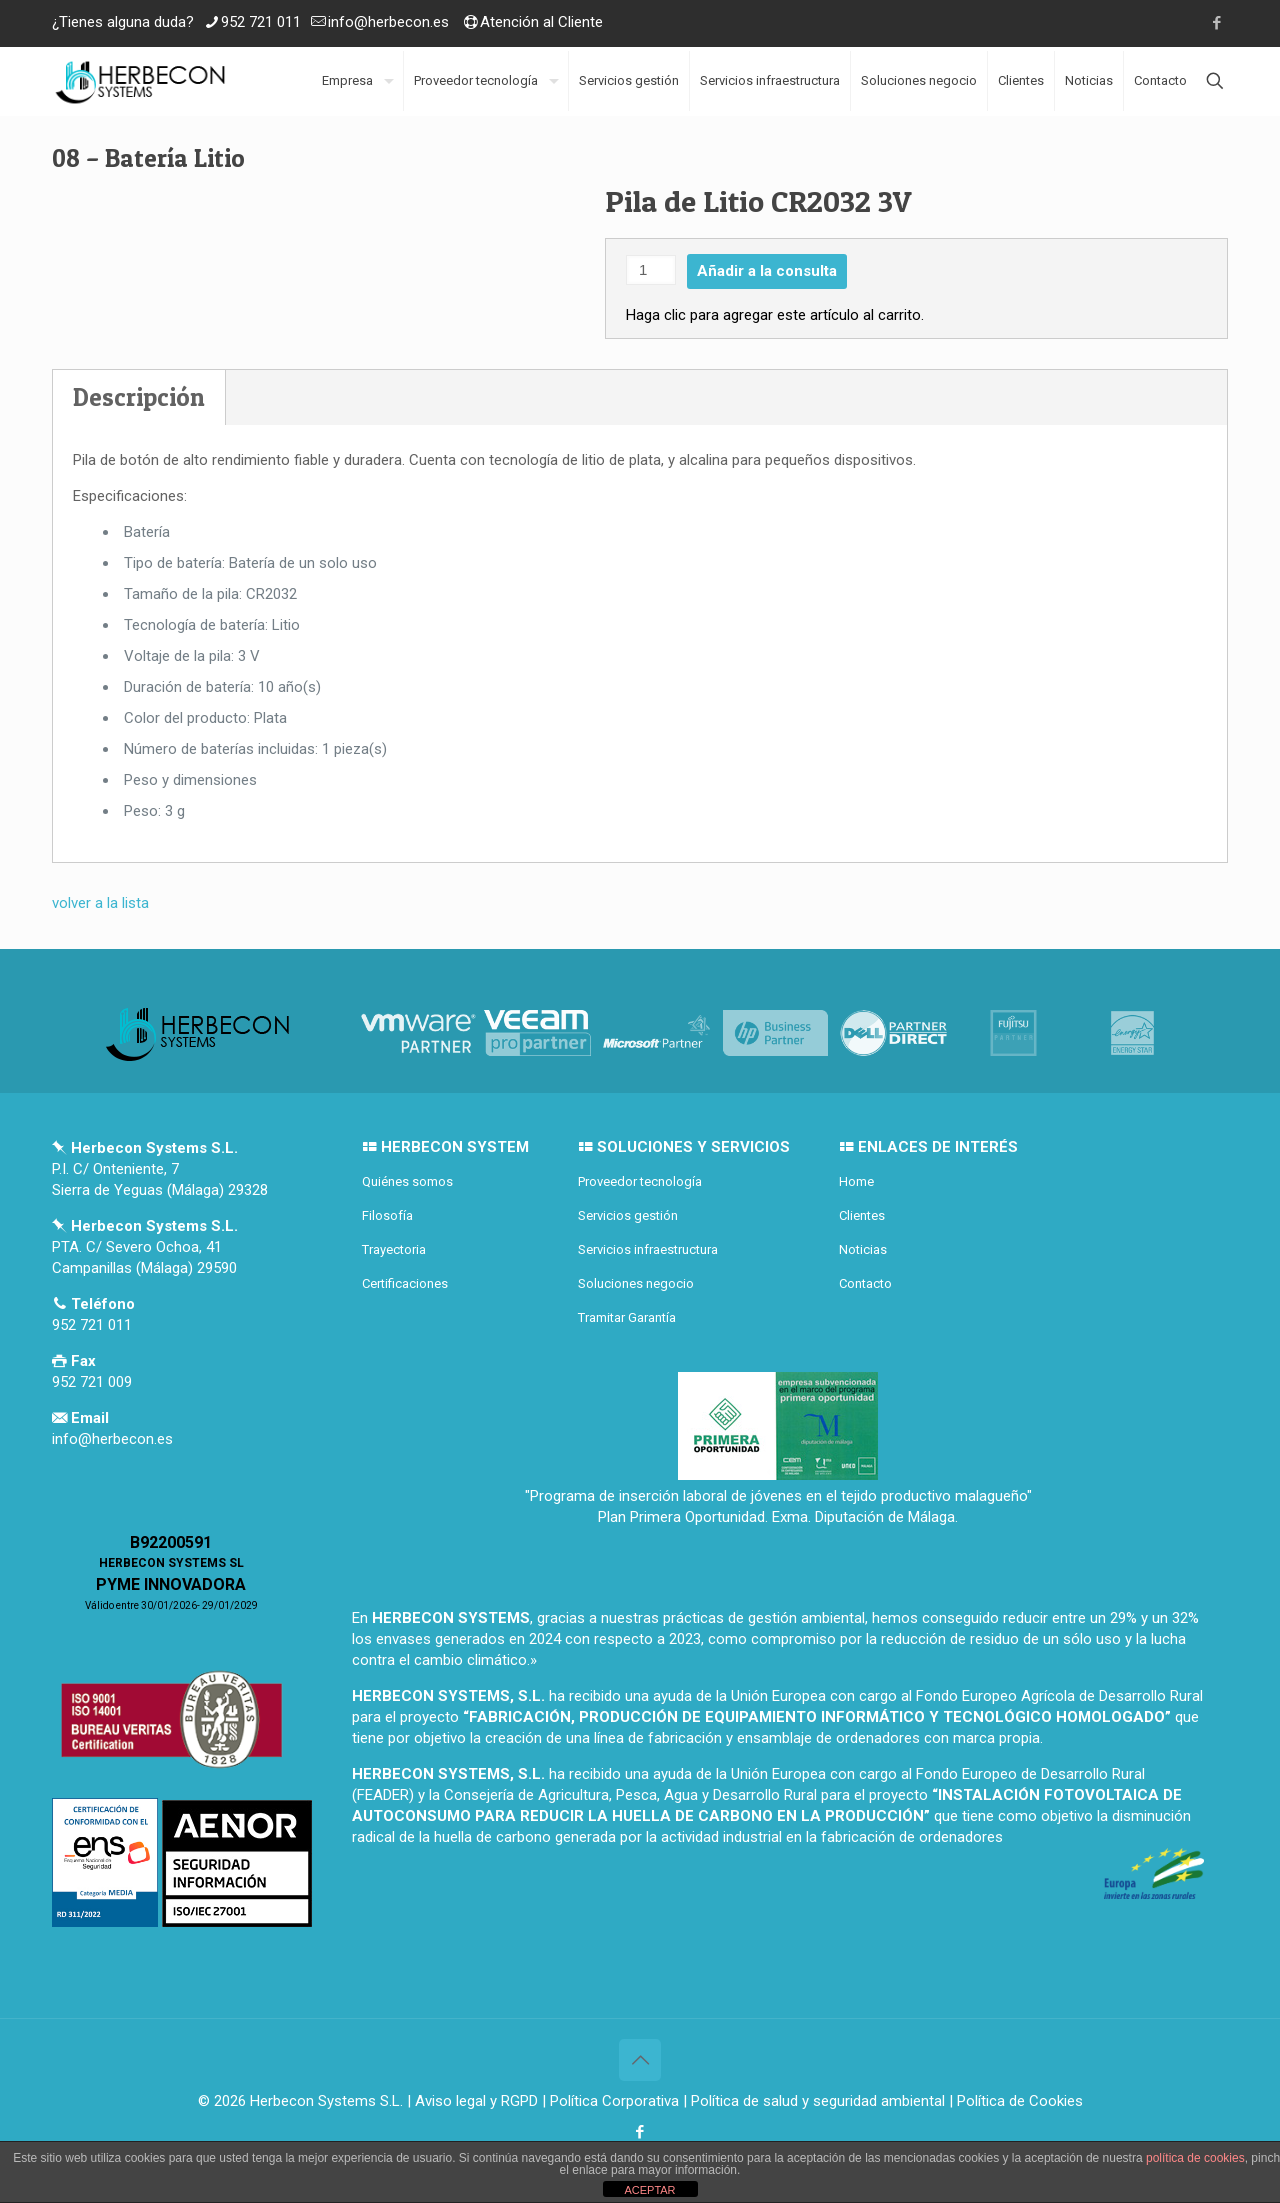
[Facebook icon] (1216, 23)
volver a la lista (100, 903)
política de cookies (1195, 2158)
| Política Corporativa (610, 2101)
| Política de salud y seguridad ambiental (814, 2101)
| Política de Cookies (1014, 2101)
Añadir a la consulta (767, 271)
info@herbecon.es (388, 22)
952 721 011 (261, 22)
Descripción (139, 397)
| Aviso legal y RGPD (472, 2101)
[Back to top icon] (640, 2060)
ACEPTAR (649, 2190)
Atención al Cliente (541, 22)
